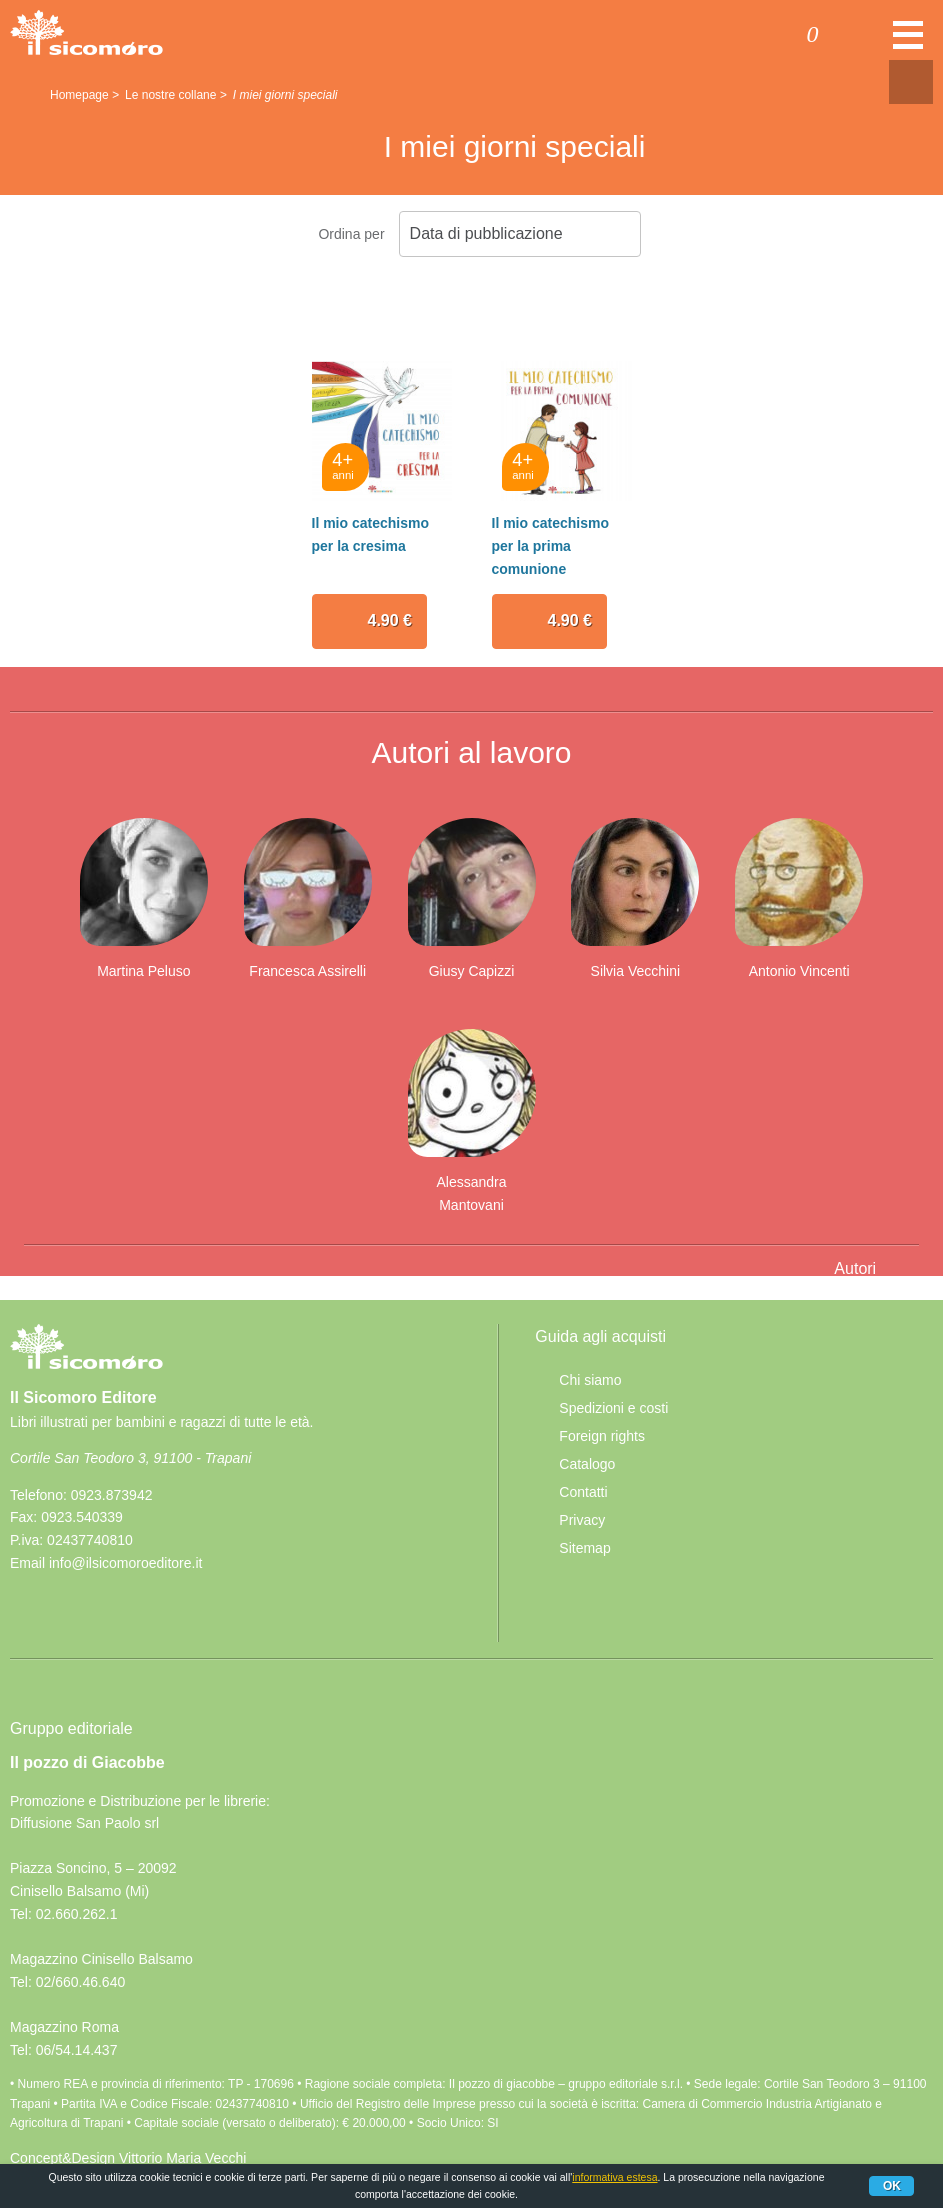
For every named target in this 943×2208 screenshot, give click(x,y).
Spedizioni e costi (613, 1408)
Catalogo (587, 1464)
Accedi (734, 37)
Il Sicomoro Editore (86, 1365)
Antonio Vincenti (799, 971)
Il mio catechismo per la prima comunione (550, 545)
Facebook (33, 1611)
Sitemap (584, 1548)
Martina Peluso (143, 971)
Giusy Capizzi (472, 971)
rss (79, 1611)
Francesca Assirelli (307, 971)
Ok (892, 2186)
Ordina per (351, 234)
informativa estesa (614, 2177)
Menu (908, 45)
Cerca (871, 37)
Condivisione (911, 82)
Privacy (582, 1520)
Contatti (583, 1492)
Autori (855, 1268)
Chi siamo (590, 1380)
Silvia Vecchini (636, 971)
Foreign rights (602, 1436)
